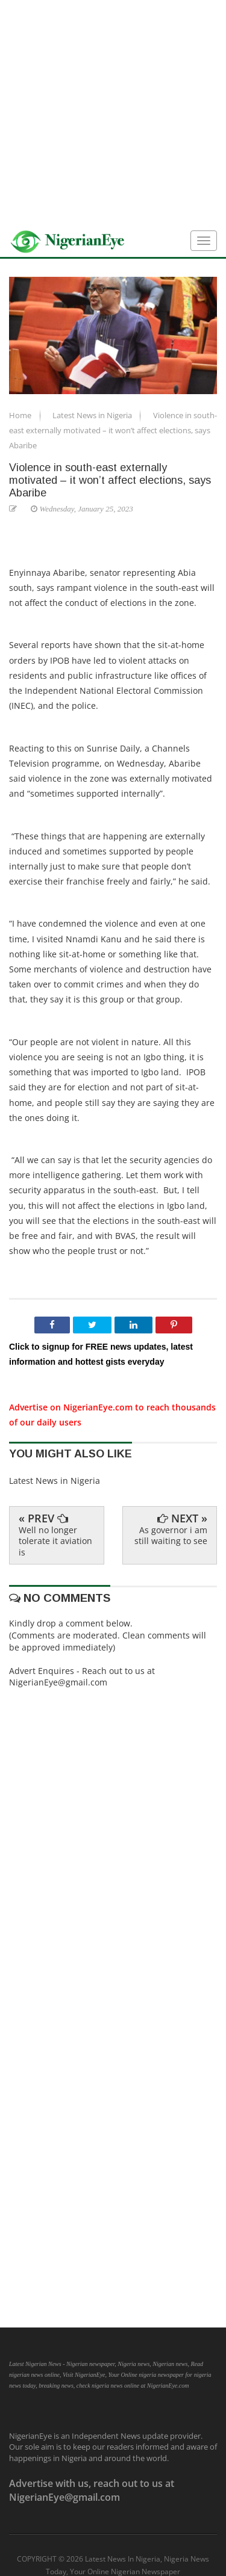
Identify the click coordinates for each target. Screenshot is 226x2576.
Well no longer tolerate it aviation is (55, 1540)
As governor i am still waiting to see (170, 1535)
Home (21, 415)
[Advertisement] (113, 113)
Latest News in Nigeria (93, 415)
